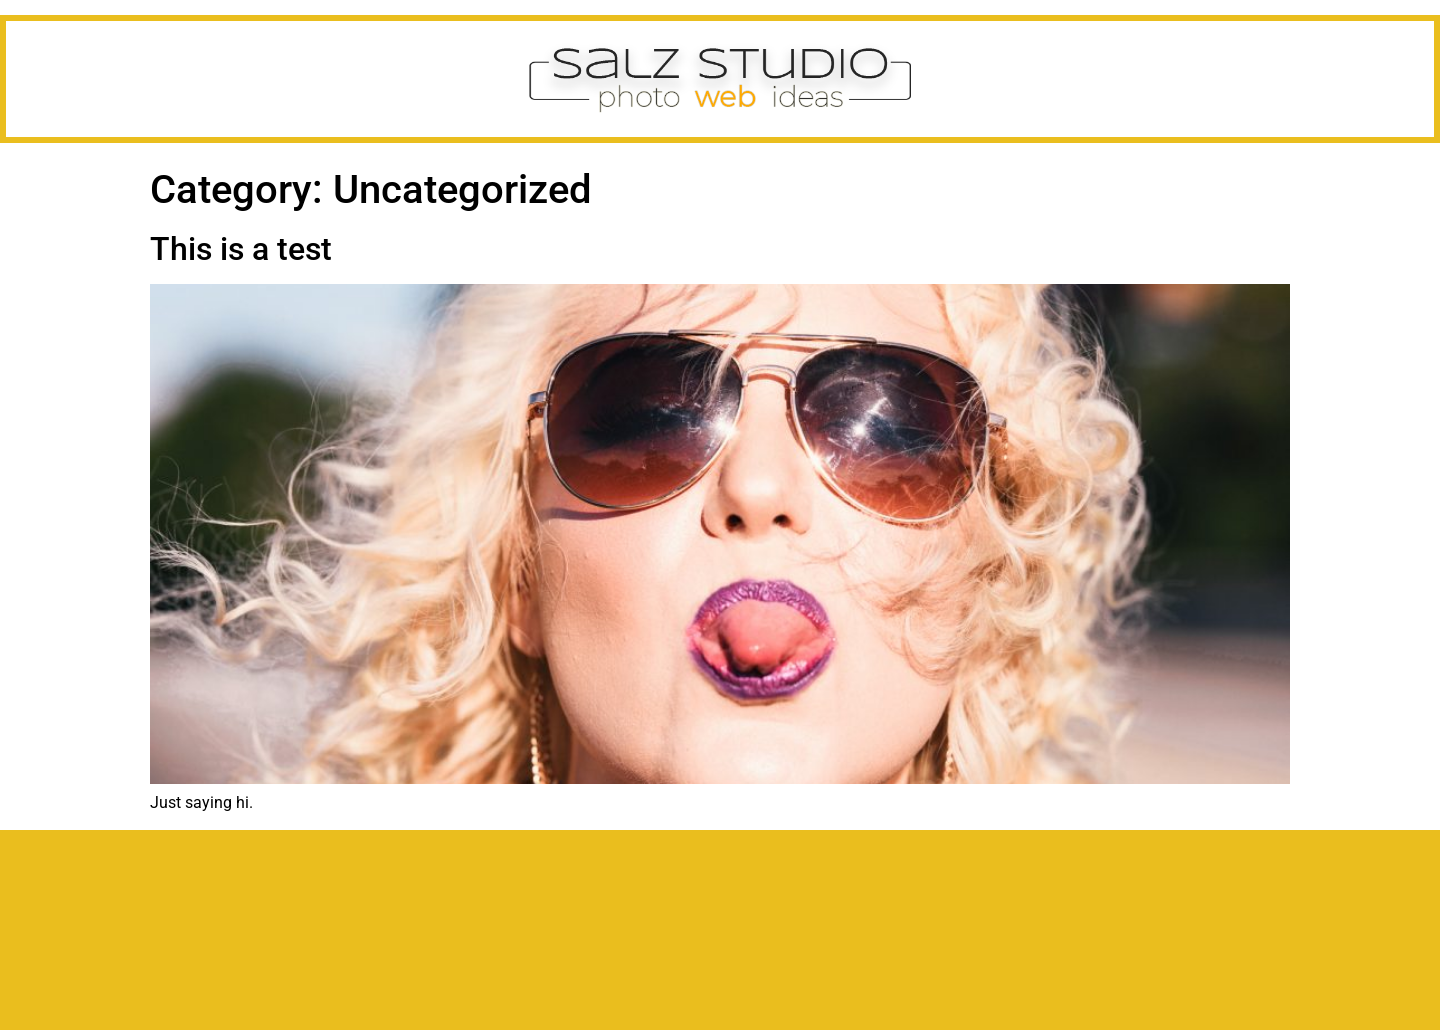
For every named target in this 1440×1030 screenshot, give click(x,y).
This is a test (241, 249)
